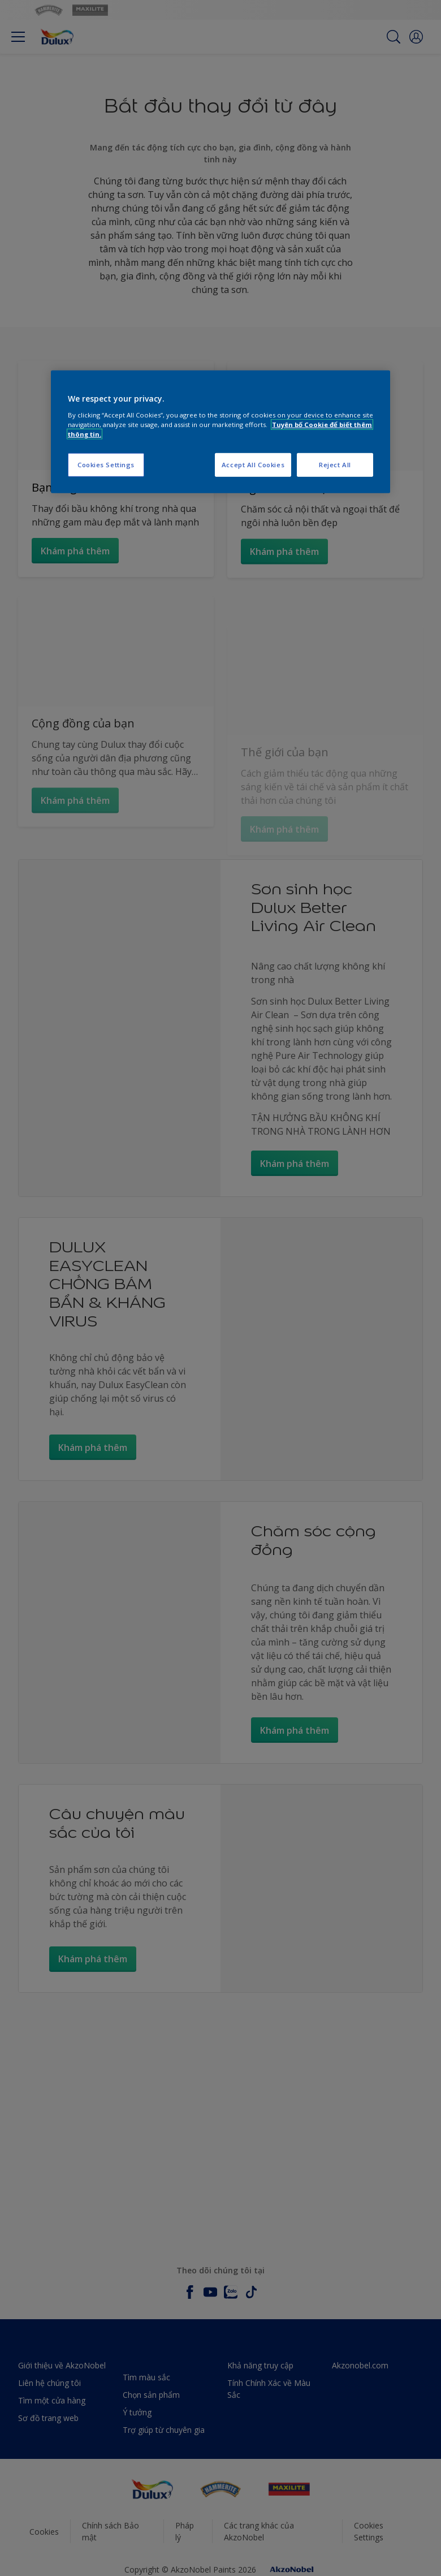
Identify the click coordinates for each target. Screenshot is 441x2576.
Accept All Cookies (253, 464)
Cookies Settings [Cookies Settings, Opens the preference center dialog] (106, 464)
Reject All (335, 464)
